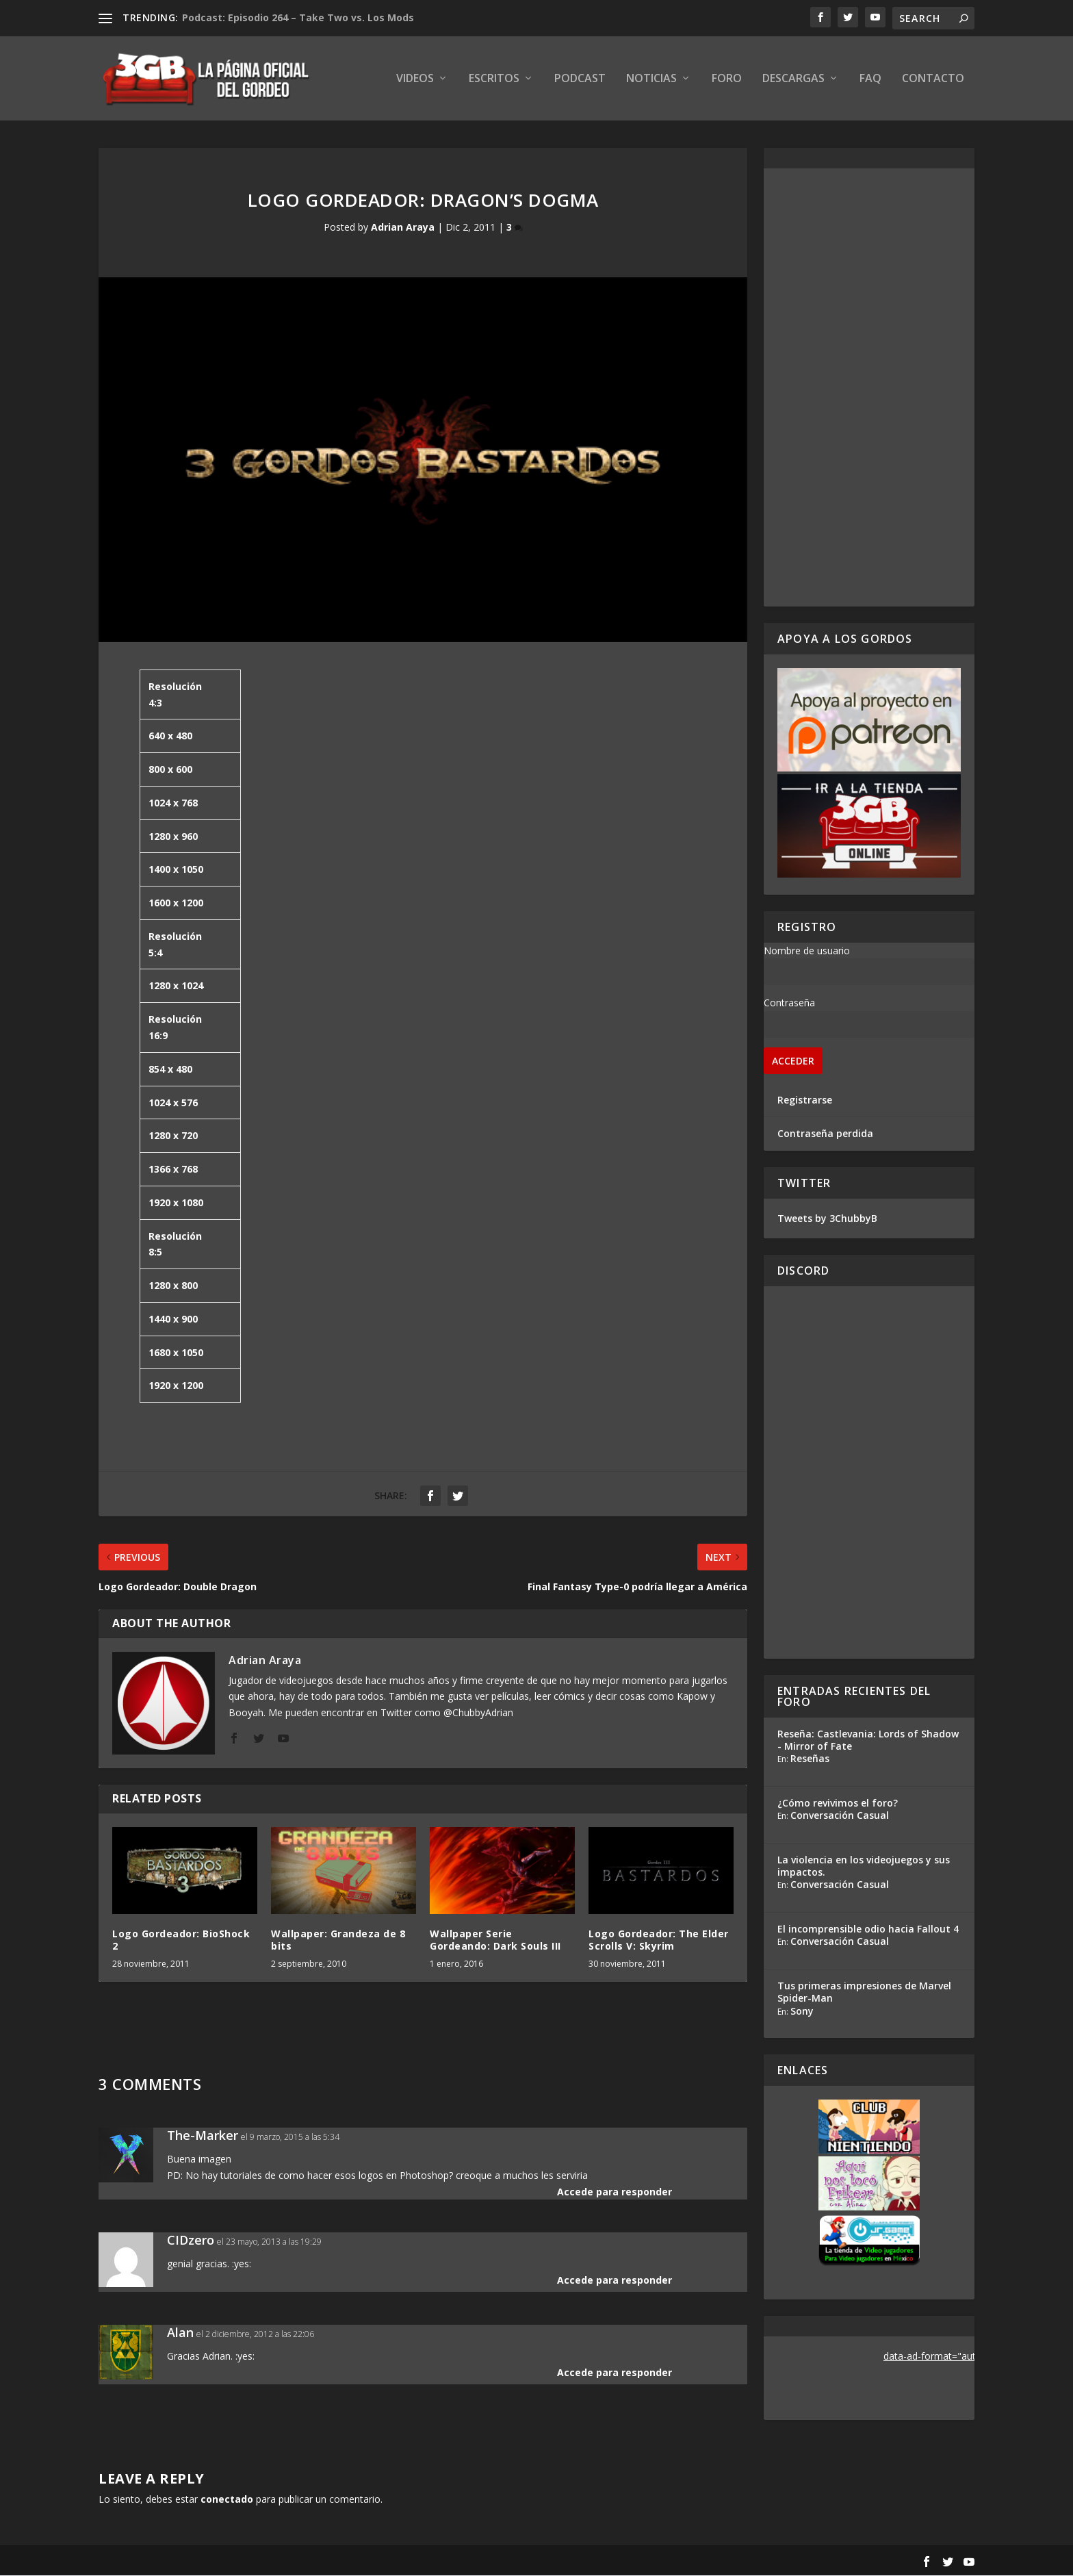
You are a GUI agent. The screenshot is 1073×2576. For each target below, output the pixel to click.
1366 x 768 (173, 1169)
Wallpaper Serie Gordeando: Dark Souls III (495, 1940)
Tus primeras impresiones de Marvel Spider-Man (864, 1992)
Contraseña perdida (825, 1133)
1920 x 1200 (175, 1385)
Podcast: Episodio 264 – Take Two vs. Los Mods (298, 17)
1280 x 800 (173, 1285)
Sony (802, 2010)
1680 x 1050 (175, 1352)
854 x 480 (170, 1068)
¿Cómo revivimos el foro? (837, 1803)
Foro (727, 79)
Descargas (793, 79)
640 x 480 (170, 736)
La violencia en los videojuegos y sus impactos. (863, 1866)
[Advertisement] (869, 388)
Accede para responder (614, 2191)
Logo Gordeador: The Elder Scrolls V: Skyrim (659, 1940)
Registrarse (804, 1100)
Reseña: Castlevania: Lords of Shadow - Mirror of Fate (868, 1740)
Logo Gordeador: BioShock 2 (181, 1940)
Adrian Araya (403, 227)
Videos (415, 79)
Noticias (651, 79)
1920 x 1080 (175, 1203)
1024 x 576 (173, 1102)
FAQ (870, 79)
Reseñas (809, 1758)
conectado (227, 2499)
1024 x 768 (173, 803)
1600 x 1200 (175, 903)
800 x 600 (170, 769)
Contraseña (789, 1003)
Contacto (933, 79)
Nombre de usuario (807, 950)
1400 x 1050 (175, 869)
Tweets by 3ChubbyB (827, 1218)
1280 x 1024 (175, 986)
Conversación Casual (839, 1815)
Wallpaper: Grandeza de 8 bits (338, 1940)
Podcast (580, 79)
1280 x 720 (173, 1136)
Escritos (494, 79)
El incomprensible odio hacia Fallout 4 (868, 1929)
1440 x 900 (173, 1319)
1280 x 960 (173, 836)
